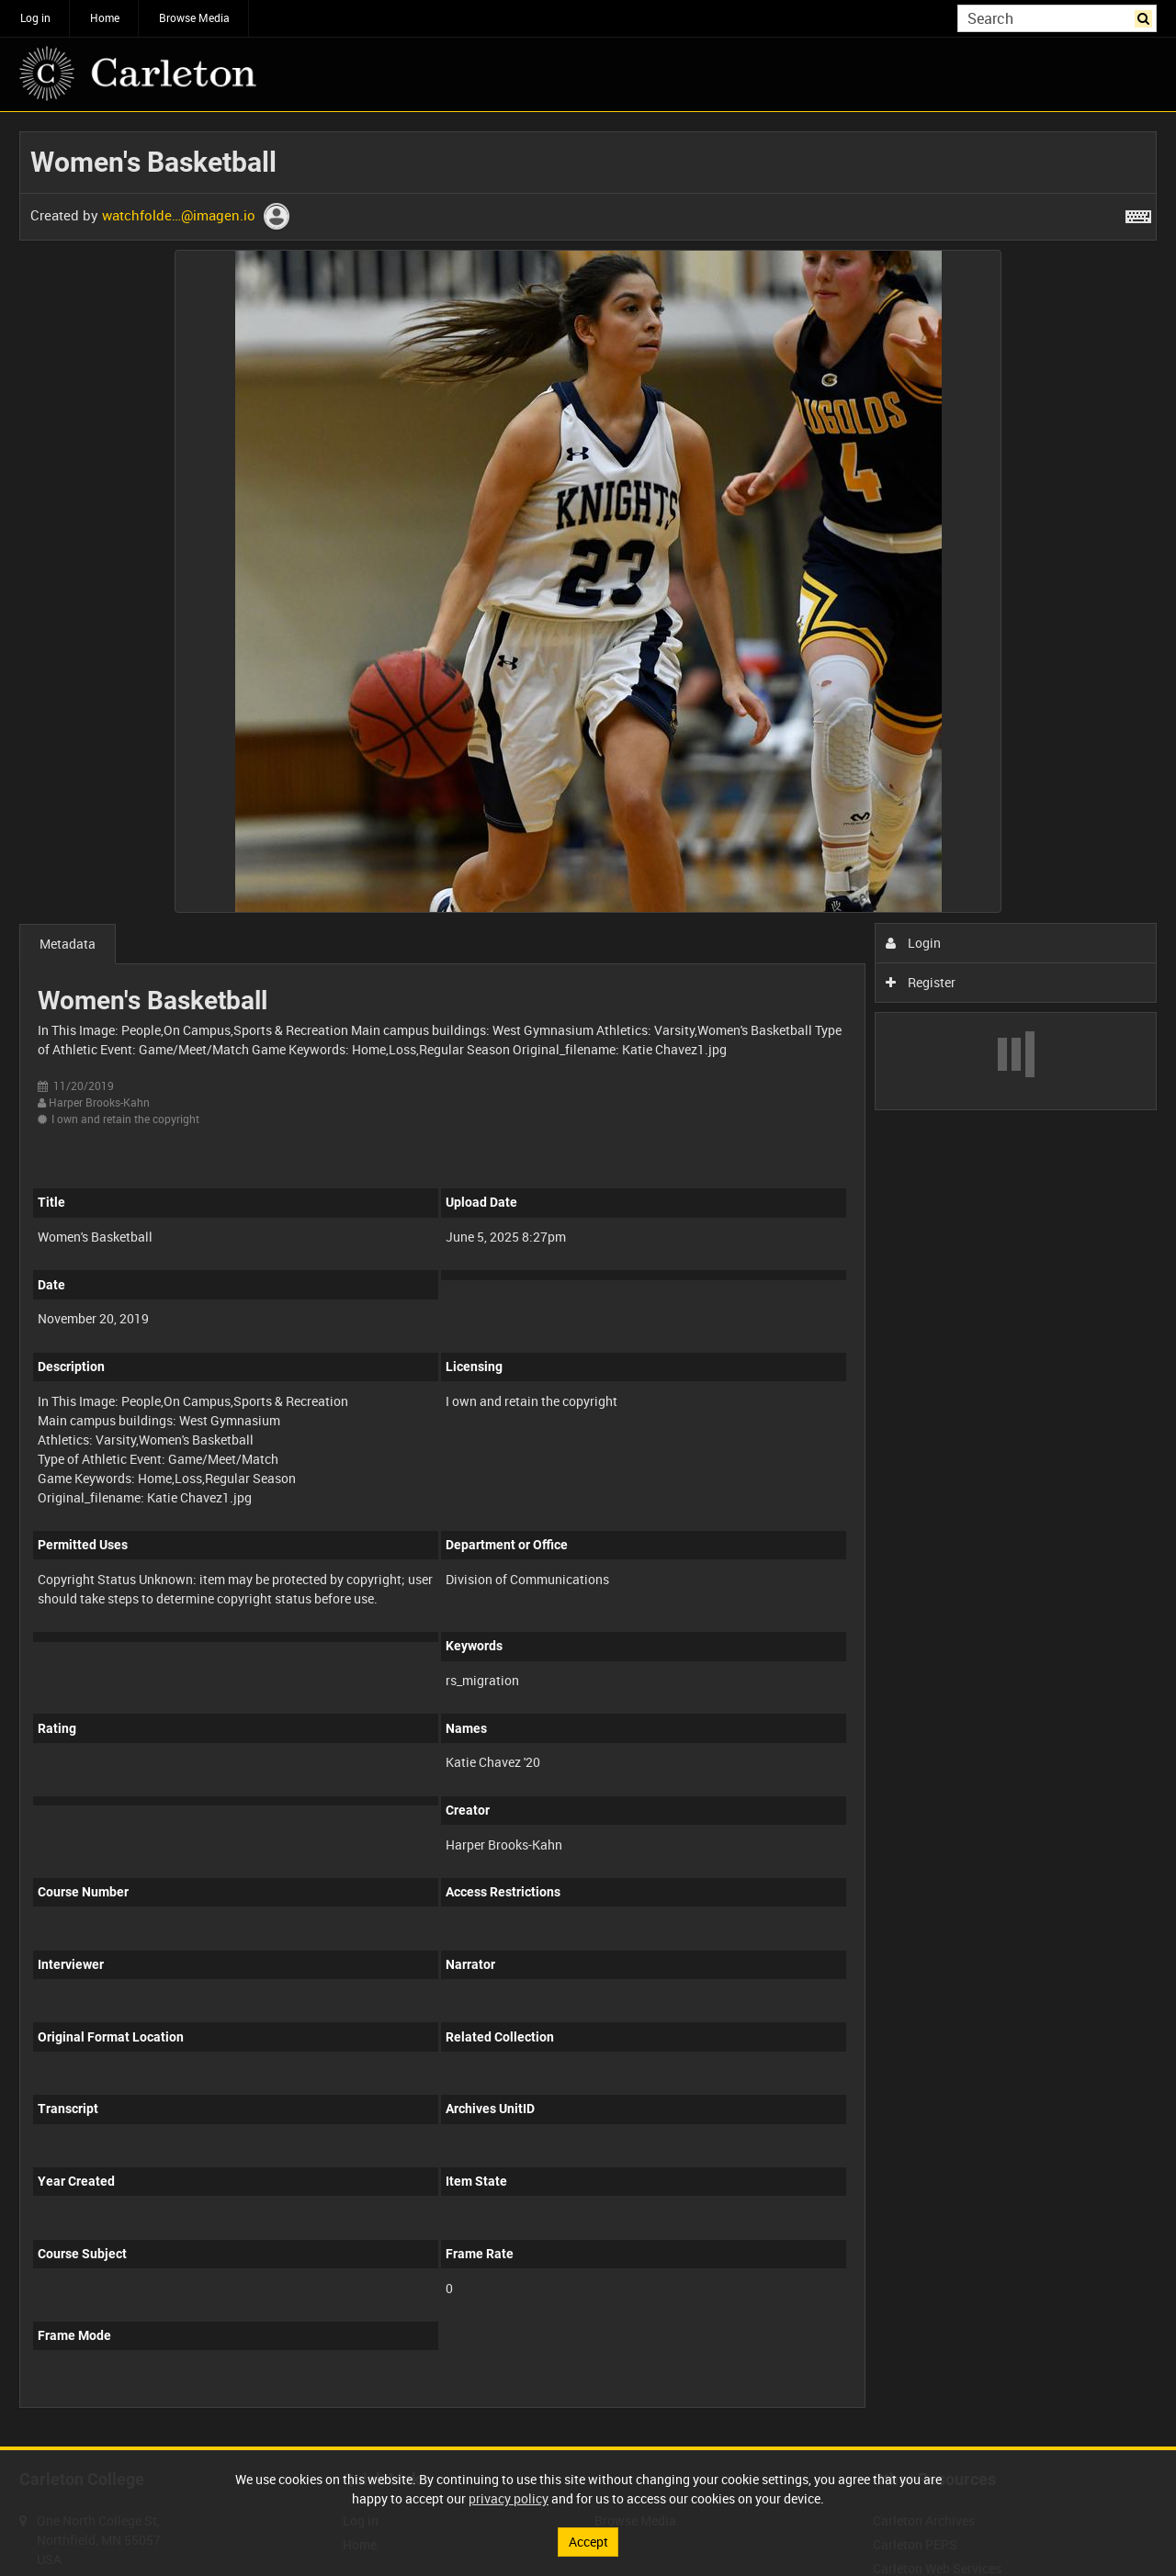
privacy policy (508, 2498)
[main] (588, 1279)
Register (921, 982)
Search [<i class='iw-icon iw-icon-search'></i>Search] (1146, 16)
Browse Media (194, 17)
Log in (35, 17)
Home (104, 17)
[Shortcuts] (1138, 213)
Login (914, 942)
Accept (588, 2541)
